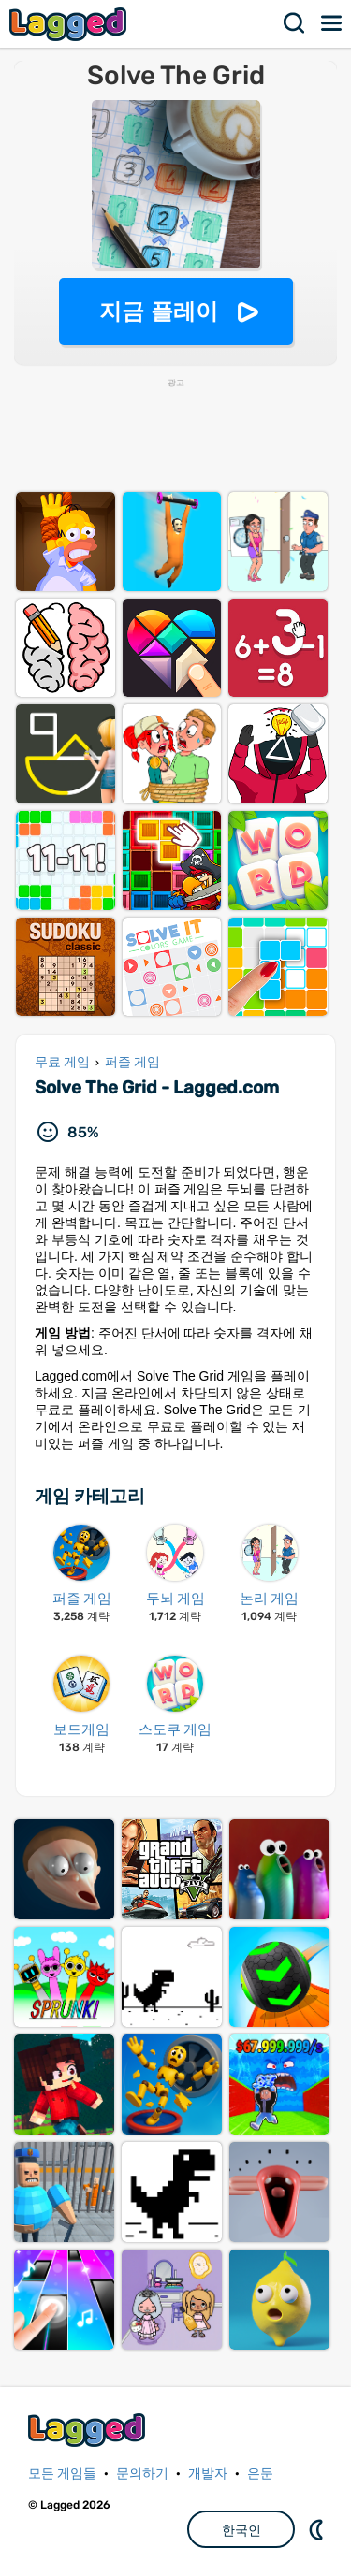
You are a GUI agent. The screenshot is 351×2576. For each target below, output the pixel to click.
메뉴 (332, 23)
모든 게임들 (62, 2474)
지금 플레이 (158, 311)
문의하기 (142, 2474)
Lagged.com (89, 2429)
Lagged (70, 24)
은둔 (260, 2474)
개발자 (207, 2474)
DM (318, 2529)
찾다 (295, 23)
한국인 (241, 2530)
